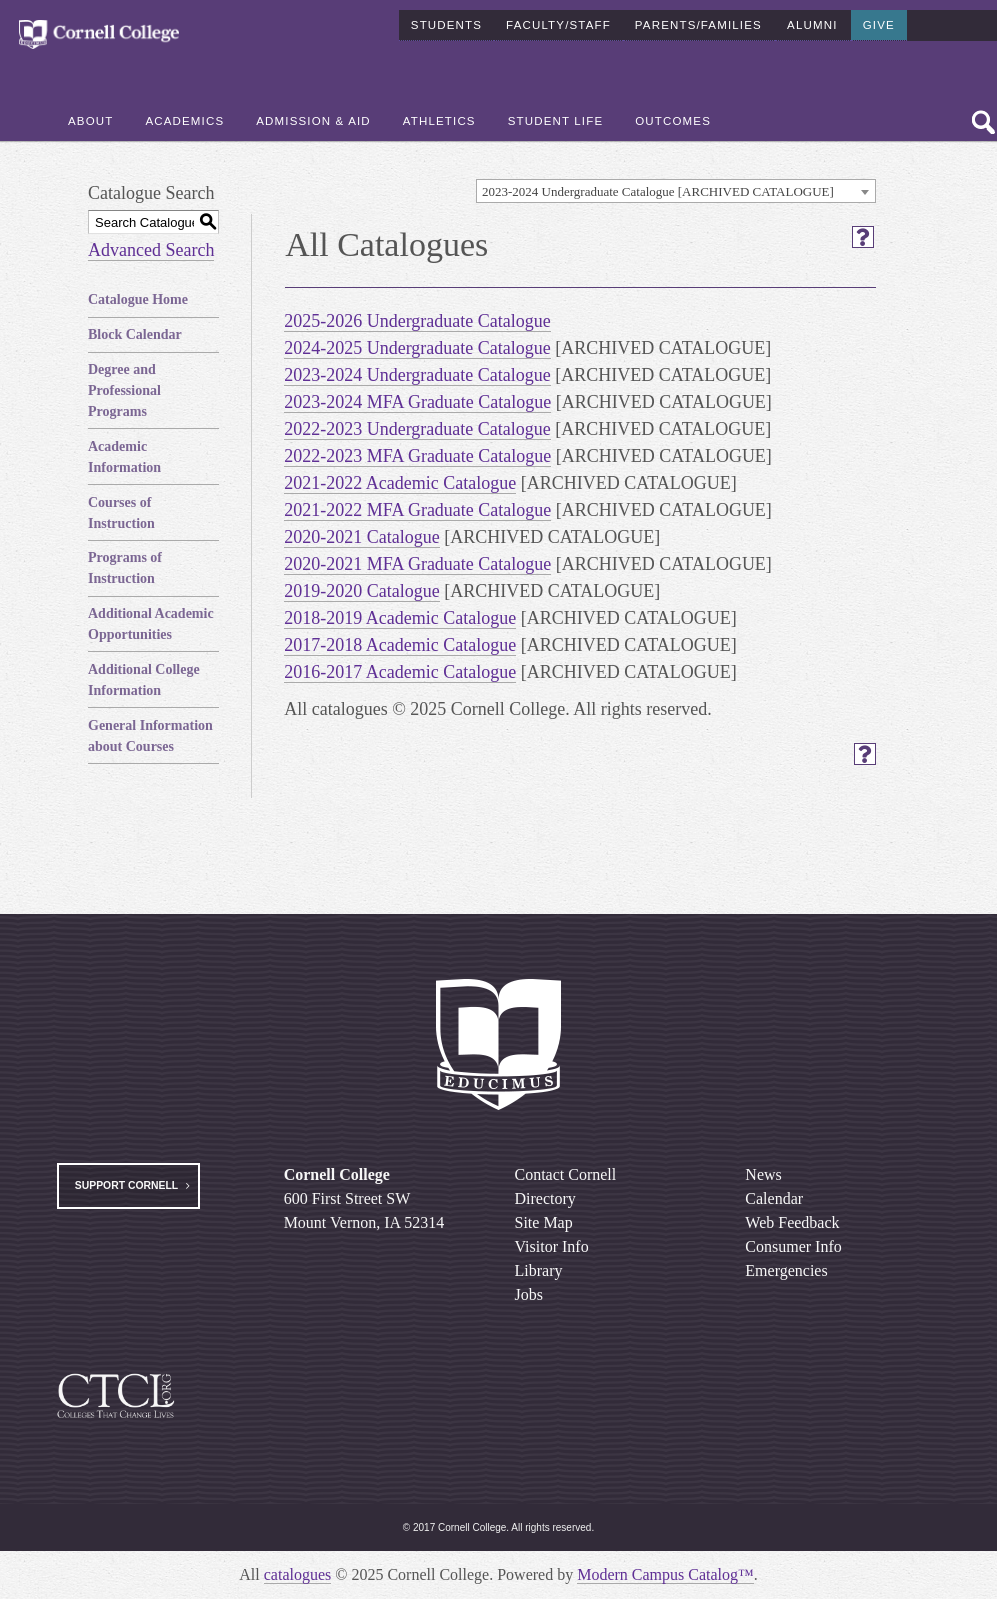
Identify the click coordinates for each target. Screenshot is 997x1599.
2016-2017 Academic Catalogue (400, 672)
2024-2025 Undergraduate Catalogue (417, 348)
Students (446, 24)
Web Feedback (792, 1222)
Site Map (544, 1222)
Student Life (556, 121)
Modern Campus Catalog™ (665, 1574)
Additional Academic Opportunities (151, 624)
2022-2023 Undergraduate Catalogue (417, 429)
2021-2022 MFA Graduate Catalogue (417, 510)
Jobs (529, 1294)
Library (539, 1270)
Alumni (812, 24)
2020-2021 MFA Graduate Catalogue (417, 564)
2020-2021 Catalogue (361, 537)
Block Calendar (135, 334)
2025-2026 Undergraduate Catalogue (417, 321)
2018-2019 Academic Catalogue (400, 618)
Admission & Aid (313, 121)
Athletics (439, 121)
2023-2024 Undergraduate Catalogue (417, 375)
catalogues (298, 1574)
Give (879, 24)
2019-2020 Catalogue (361, 591)
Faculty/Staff (558, 24)
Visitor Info (552, 1246)
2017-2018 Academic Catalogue (400, 645)
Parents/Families (698, 24)
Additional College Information (144, 680)
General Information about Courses (150, 736)
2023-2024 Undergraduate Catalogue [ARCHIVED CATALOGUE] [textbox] (658, 191)
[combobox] (676, 191)
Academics (184, 121)
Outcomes (673, 121)
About (90, 121)
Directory (545, 1198)
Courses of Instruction (121, 513)
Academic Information (124, 457)
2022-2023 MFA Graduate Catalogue (417, 456)
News (763, 1174)
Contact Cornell (566, 1174)
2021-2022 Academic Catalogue (400, 483)
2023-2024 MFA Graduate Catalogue (417, 402)
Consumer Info (793, 1246)
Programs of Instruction (125, 568)
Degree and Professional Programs (124, 390)
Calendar (774, 1198)
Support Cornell (126, 1185)
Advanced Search (151, 250)
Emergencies (786, 1270)
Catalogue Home (138, 299)
